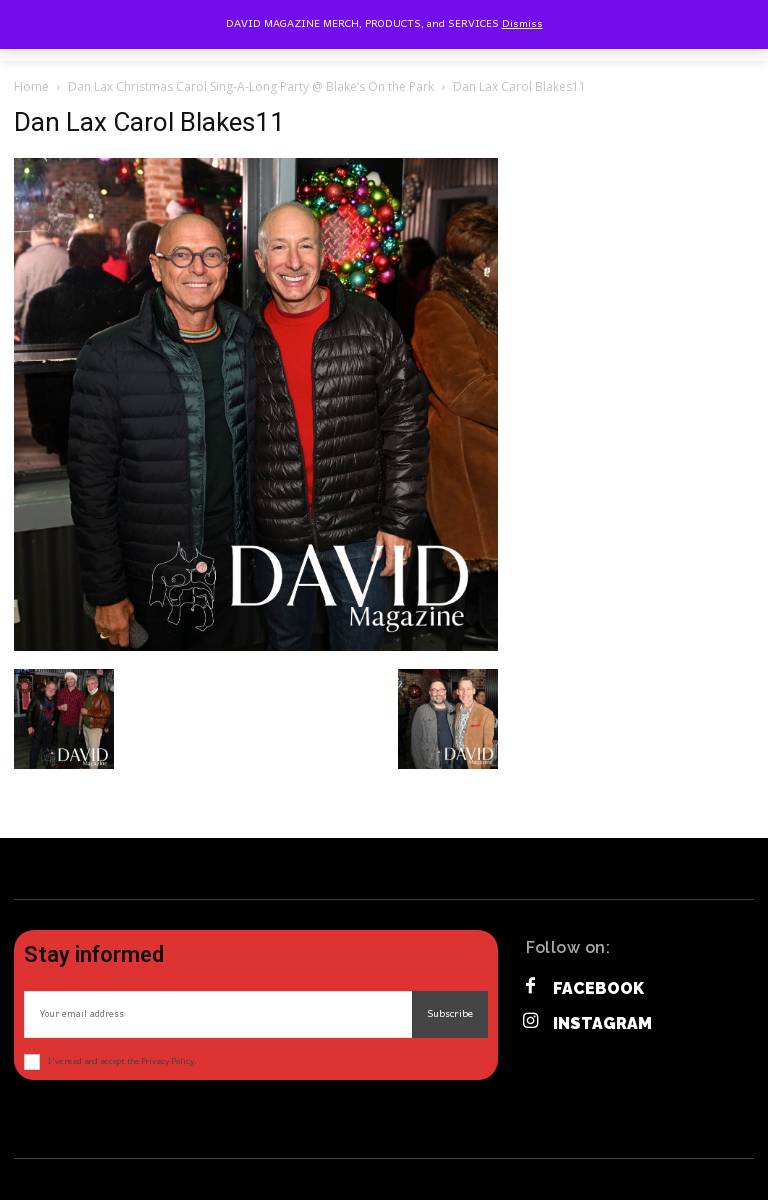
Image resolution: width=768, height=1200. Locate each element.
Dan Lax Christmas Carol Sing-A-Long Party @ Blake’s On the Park (251, 86)
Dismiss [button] (522, 24)
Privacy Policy (167, 1061)
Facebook (598, 988)
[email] (218, 1014)
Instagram (602, 1023)
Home (31, 86)
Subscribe (450, 1014)
